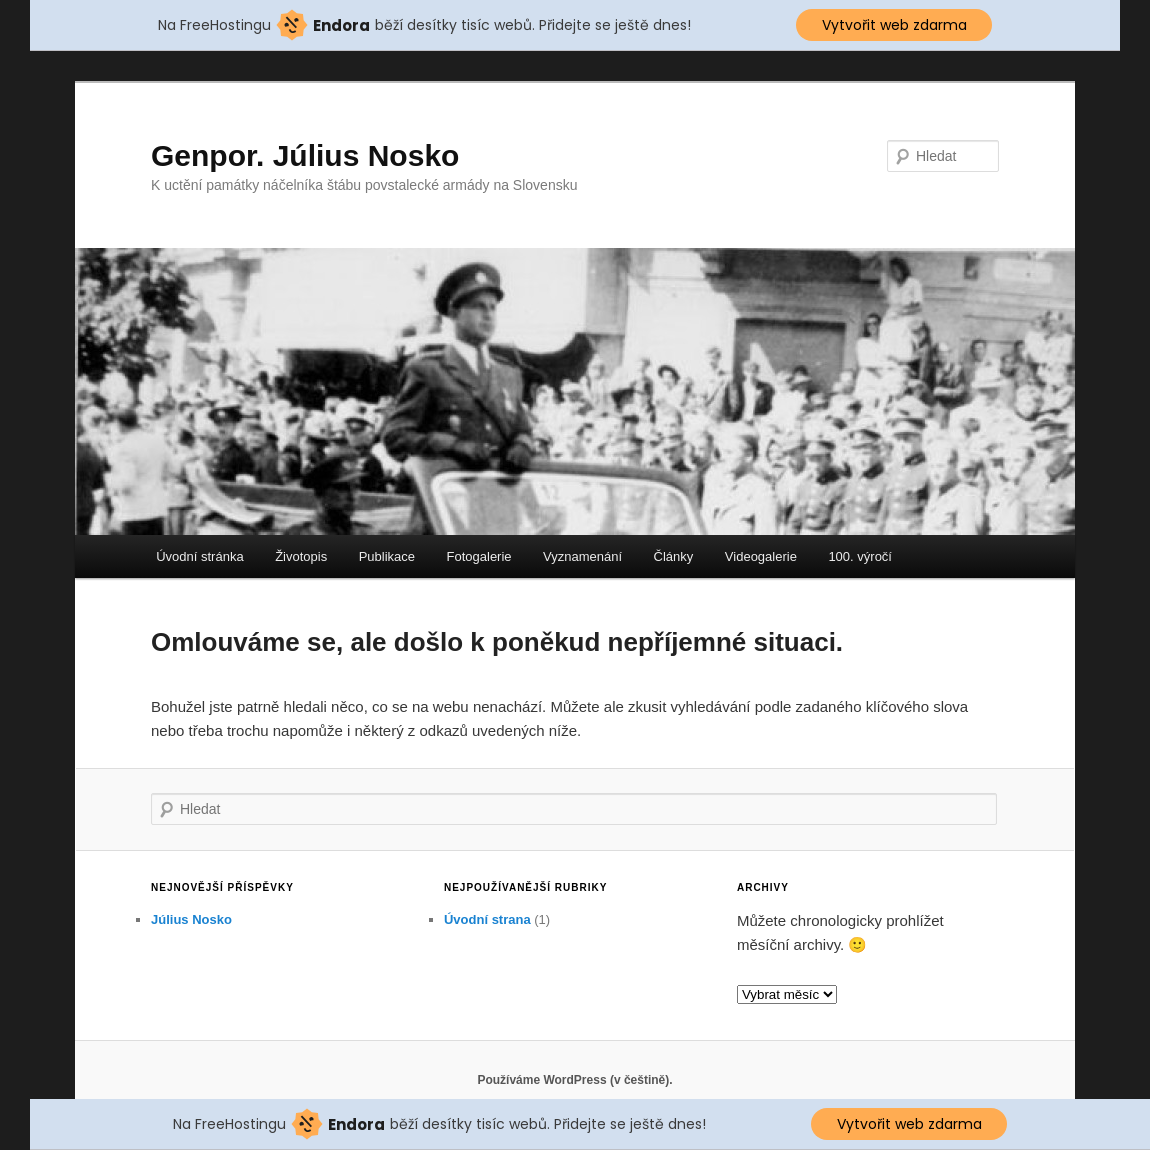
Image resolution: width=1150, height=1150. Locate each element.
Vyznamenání (582, 556)
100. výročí (860, 556)
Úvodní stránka (199, 556)
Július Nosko (191, 919)
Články (674, 556)
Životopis (301, 556)
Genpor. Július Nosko (305, 155)
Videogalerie (761, 556)
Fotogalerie (479, 556)
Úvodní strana (487, 919)
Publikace (387, 556)
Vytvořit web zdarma (894, 25)
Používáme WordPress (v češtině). (574, 1080)
